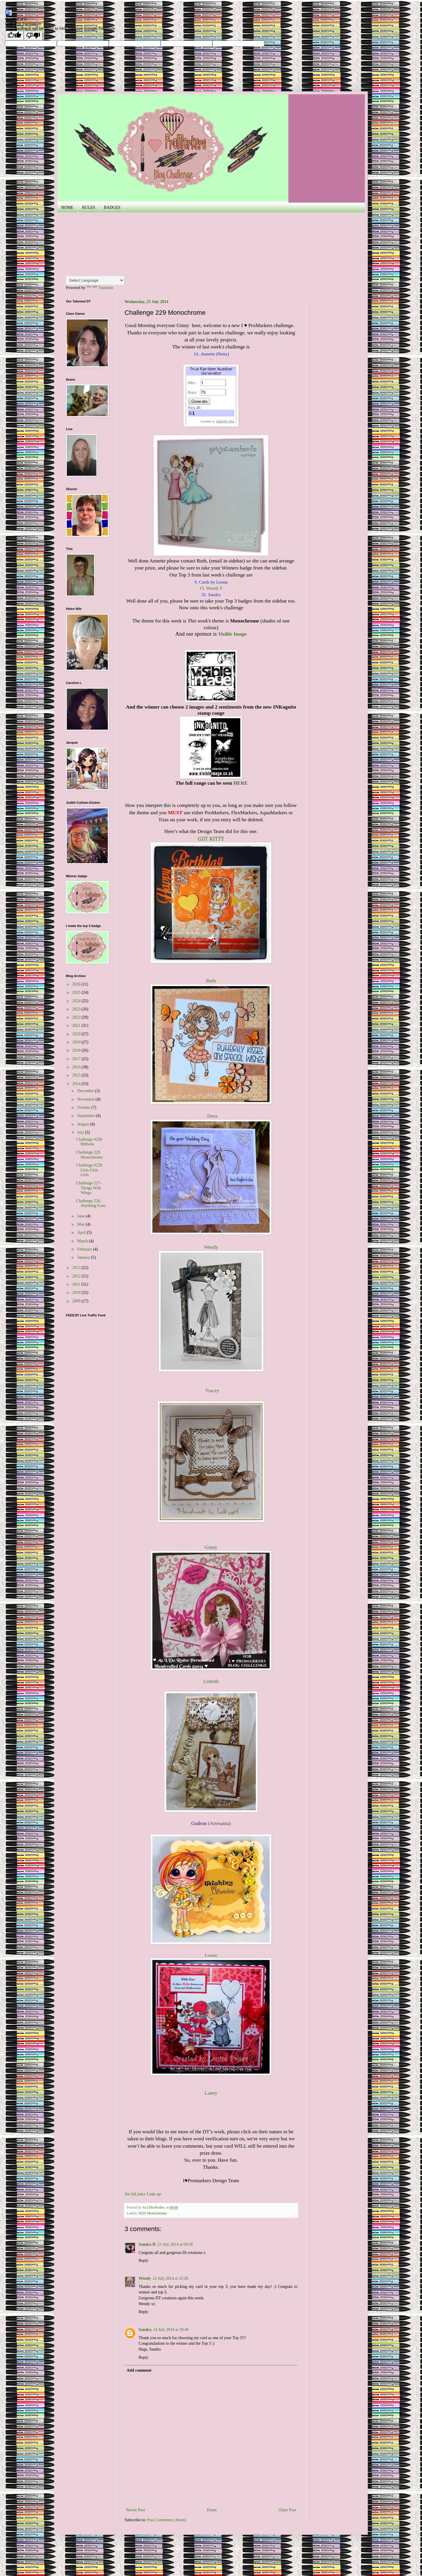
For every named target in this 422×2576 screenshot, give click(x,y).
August (83, 1124)
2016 (77, 1067)
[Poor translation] (33, 35)
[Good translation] (14, 35)
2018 (77, 1050)
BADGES (112, 207)
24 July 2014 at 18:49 (171, 2329)
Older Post (287, 2510)
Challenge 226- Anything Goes (91, 1203)
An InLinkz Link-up (143, 2193)
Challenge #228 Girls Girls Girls (89, 1170)
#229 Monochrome (153, 2213)
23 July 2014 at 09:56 (175, 2244)
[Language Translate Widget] (95, 280)
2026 (77, 984)
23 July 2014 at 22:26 (170, 2278)
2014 (77, 1084)
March (83, 1241)
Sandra (145, 2329)
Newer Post (135, 2510)
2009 (77, 1301)
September (86, 1115)
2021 (77, 1025)
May (81, 1224)
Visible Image (232, 634)
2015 (77, 1075)
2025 (77, 992)
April (82, 1232)
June (81, 1216)
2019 (77, 1042)
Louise (211, 1955)
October (84, 1107)
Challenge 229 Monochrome (89, 1154)
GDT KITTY (211, 838)
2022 (77, 1017)
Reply (143, 2260)
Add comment (139, 2370)
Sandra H (147, 2244)
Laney (211, 2093)
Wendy (145, 2278)
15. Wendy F (211, 588)
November (86, 1099)
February (85, 1249)
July (81, 1132)
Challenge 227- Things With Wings (88, 1188)
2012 (77, 1276)
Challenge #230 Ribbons (89, 1142)
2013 (77, 1267)
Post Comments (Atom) (166, 2520)
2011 (76, 1284)
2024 (77, 1001)
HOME (67, 207)
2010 (77, 1292)
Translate (99, 287)
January (84, 1257)
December (86, 1091)
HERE (240, 783)
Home (212, 2510)
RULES (88, 207)
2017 (77, 1059)
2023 (77, 1009)
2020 (77, 1034)
